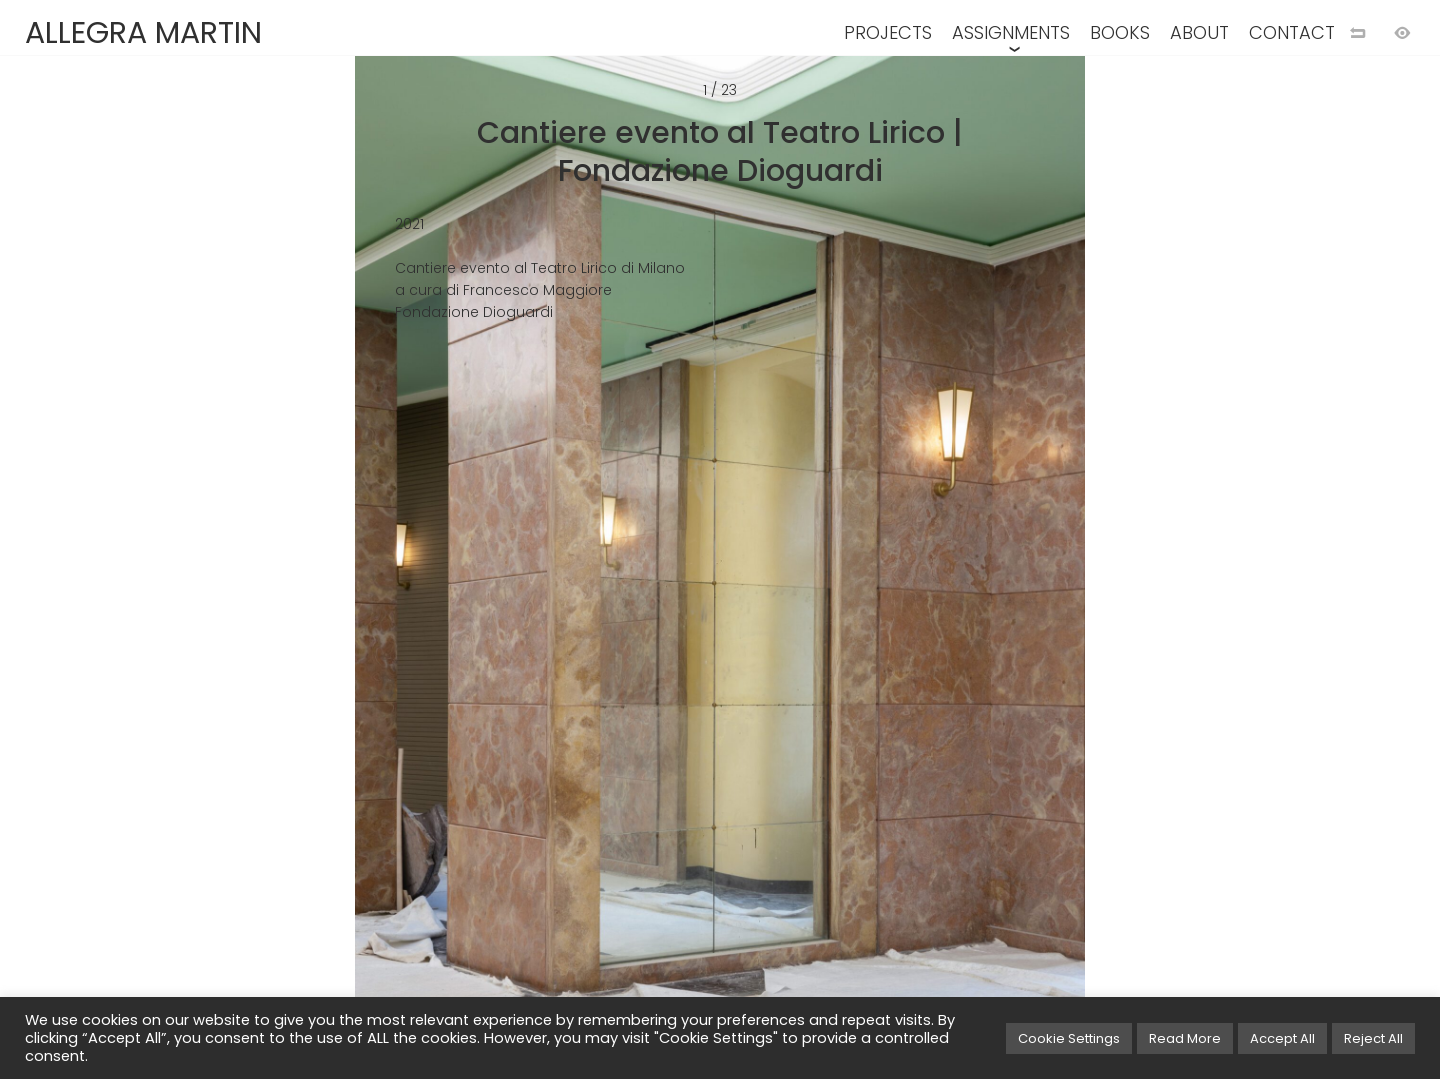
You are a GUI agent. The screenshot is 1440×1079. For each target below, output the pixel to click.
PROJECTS (888, 32)
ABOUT (1199, 32)
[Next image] (1080, 572)
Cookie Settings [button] (1069, 1038)
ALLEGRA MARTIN (143, 33)
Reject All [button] (1373, 1038)
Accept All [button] (1282, 1038)
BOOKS (1120, 32)
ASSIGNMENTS (1011, 32)
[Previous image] (360, 572)
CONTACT (1292, 32)
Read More (1185, 1038)
